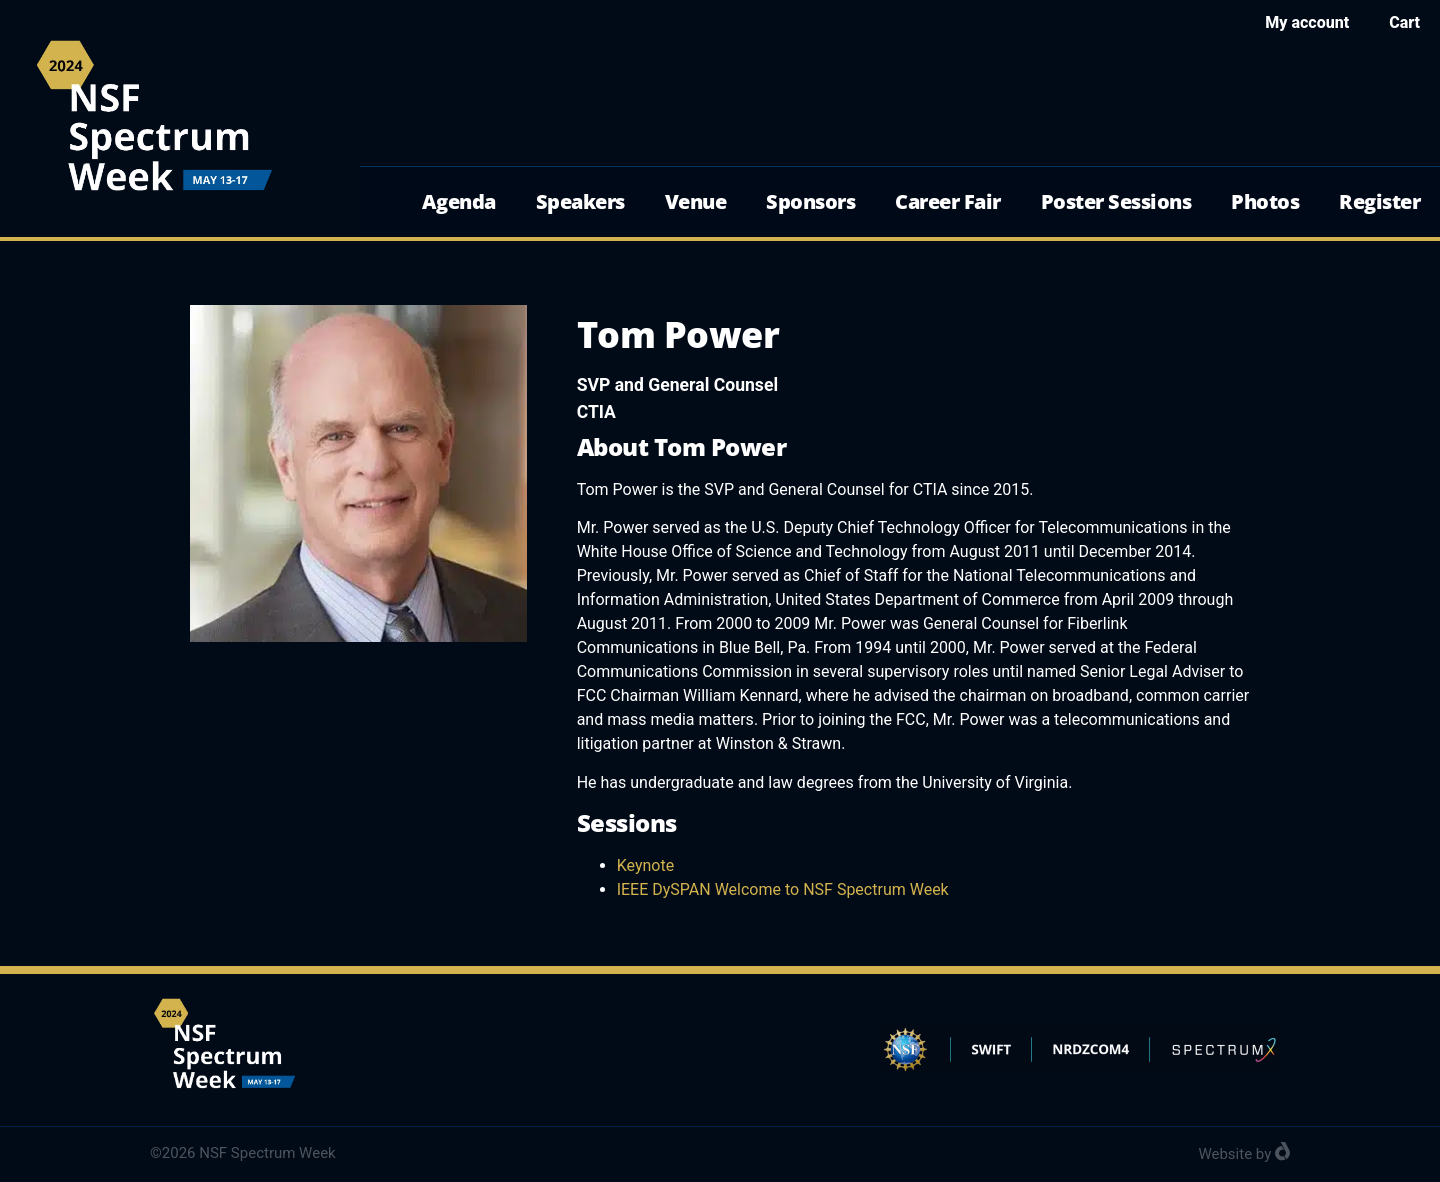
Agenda (459, 201)
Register (1379, 201)
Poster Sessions (1116, 201)
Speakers (580, 201)
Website (1225, 1154)
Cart (1404, 22)
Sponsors (810, 201)
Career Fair (948, 201)
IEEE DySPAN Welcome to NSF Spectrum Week (783, 889)
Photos (1265, 201)
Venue (696, 201)
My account (1307, 22)
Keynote (645, 865)
